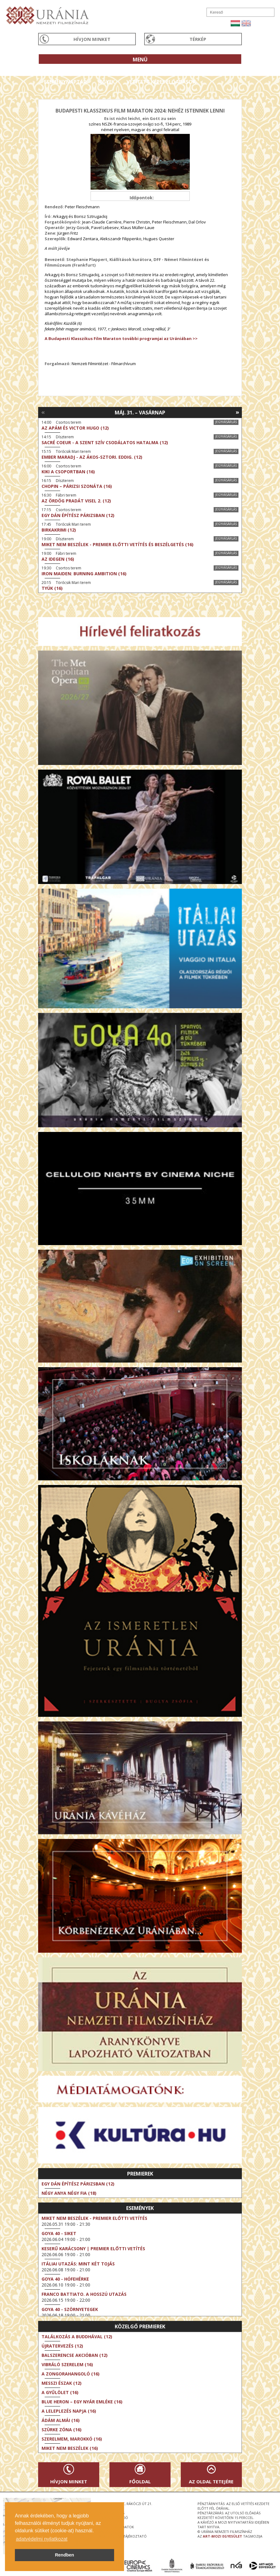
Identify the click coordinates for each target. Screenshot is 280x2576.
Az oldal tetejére (211, 2481)
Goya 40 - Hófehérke (65, 2279)
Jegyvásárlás (226, 422)
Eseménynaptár (65, 81)
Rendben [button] (64, 2554)
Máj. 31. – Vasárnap (140, 412)
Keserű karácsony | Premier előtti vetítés (93, 2248)
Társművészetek (95, 70)
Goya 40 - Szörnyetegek (70, 2309)
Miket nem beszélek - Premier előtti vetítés (94, 2218)
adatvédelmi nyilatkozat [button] (41, 2539)
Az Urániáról (147, 70)
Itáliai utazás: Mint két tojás (78, 2264)
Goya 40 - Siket (59, 2233)
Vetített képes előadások (161, 81)
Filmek (52, 70)
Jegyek (106, 81)
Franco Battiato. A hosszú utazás (84, 2294)
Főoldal (140, 2481)
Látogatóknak (198, 70)
